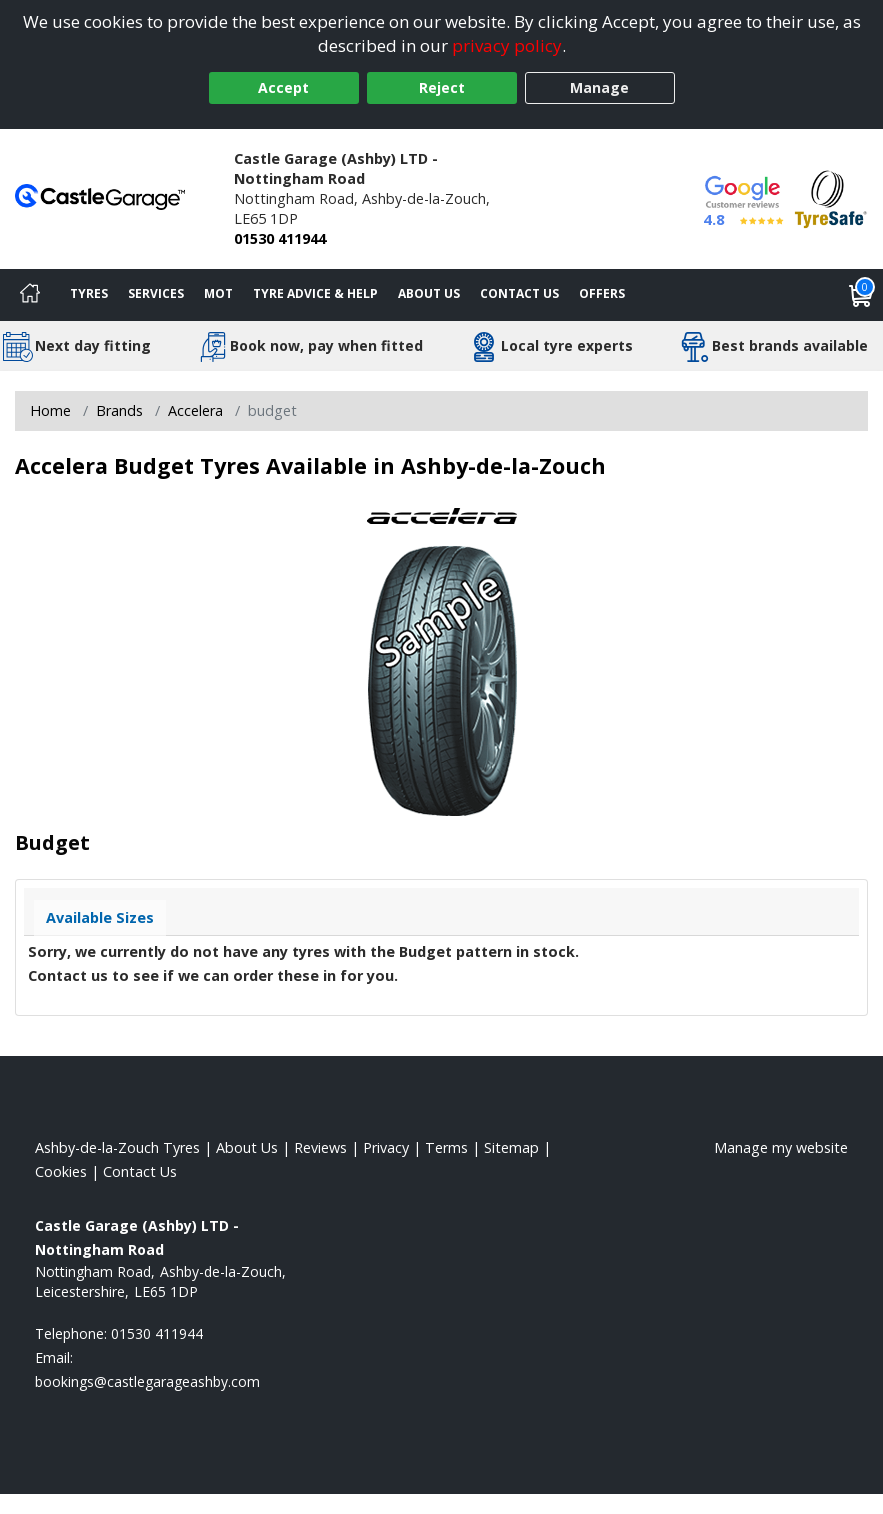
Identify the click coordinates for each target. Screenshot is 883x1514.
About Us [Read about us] (247, 1147)
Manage (599, 87)
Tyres (89, 293)
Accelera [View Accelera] (195, 410)
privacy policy (507, 45)
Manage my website (781, 1147)
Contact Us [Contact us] (519, 293)
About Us (429, 293)
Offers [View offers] (602, 293)
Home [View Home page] (50, 410)
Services (156, 293)
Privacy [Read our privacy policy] (386, 1147)
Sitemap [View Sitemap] (511, 1147)
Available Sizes (100, 917)
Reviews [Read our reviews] (320, 1147)
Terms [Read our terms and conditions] (446, 1147)
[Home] (30, 295)
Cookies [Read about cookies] (61, 1171)
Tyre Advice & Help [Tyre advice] (315, 293)
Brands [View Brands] (119, 410)
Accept (283, 87)
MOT (218, 293)
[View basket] (861, 295)
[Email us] (147, 1381)
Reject (442, 87)
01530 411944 (280, 238)
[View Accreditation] (831, 197)
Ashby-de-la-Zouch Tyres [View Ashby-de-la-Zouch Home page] (117, 1147)
